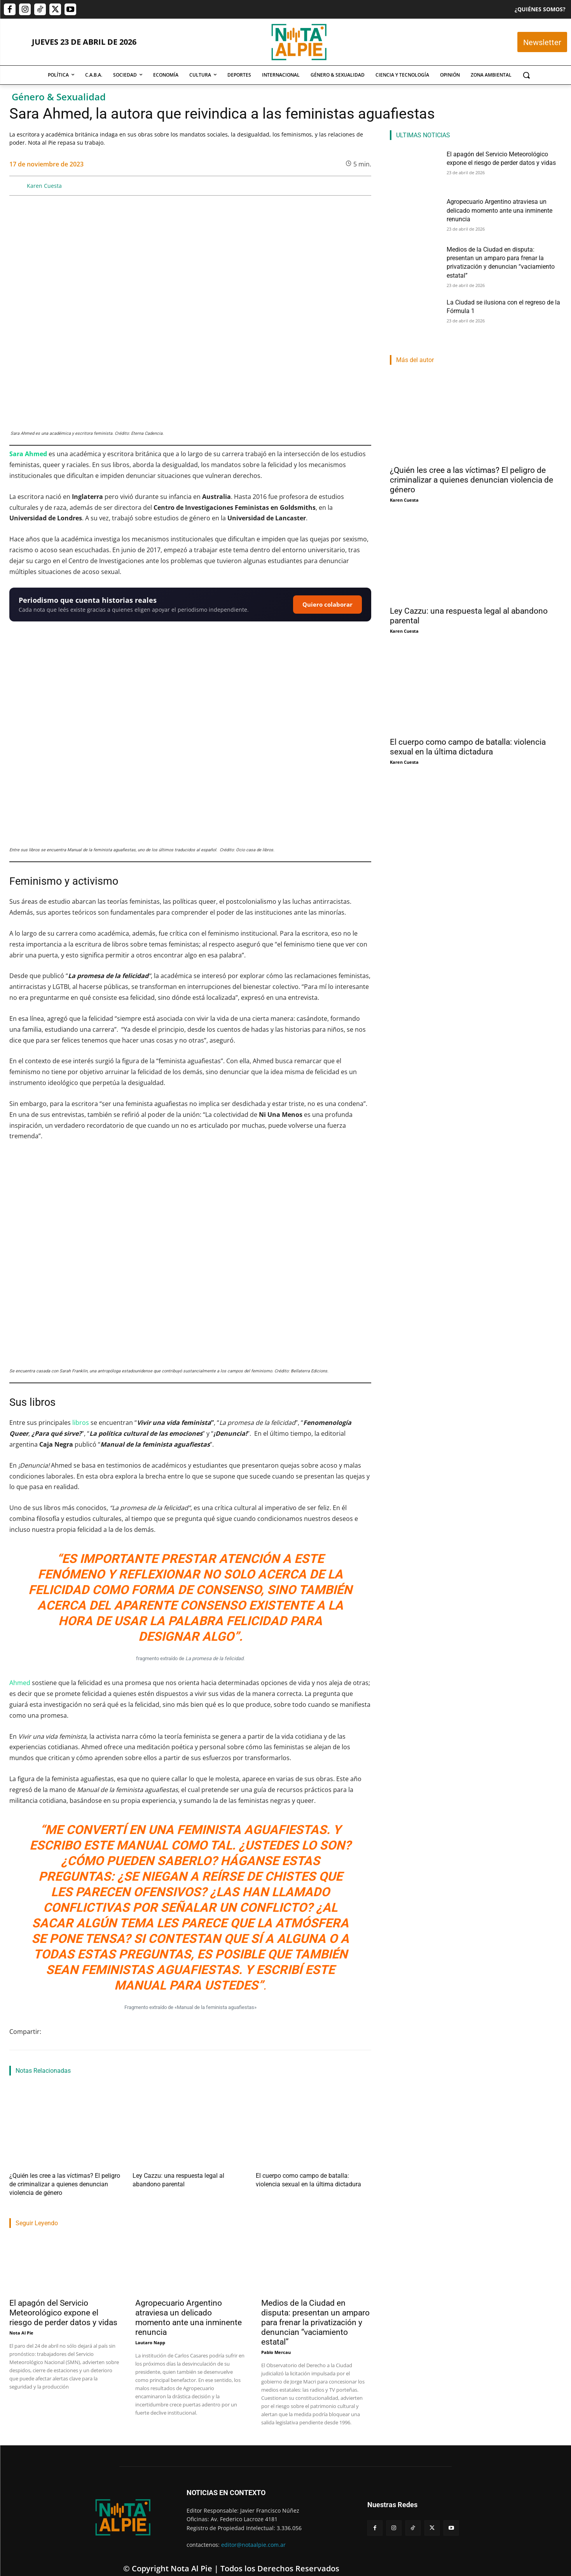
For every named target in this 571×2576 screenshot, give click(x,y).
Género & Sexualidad (58, 97)
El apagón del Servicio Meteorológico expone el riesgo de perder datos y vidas (63, 2301)
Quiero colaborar (327, 604)
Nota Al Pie (21, 2321)
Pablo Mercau (276, 2340)
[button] (526, 75)
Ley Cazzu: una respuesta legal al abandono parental (190, 2175)
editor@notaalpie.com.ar (253, 2533)
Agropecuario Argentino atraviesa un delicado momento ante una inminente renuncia (188, 2306)
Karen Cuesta (44, 185)
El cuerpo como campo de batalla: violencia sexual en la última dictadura (468, 741)
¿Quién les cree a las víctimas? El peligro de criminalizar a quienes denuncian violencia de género (471, 474)
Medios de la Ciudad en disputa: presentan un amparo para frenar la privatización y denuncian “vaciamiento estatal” (315, 2311)
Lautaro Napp (150, 2331)
